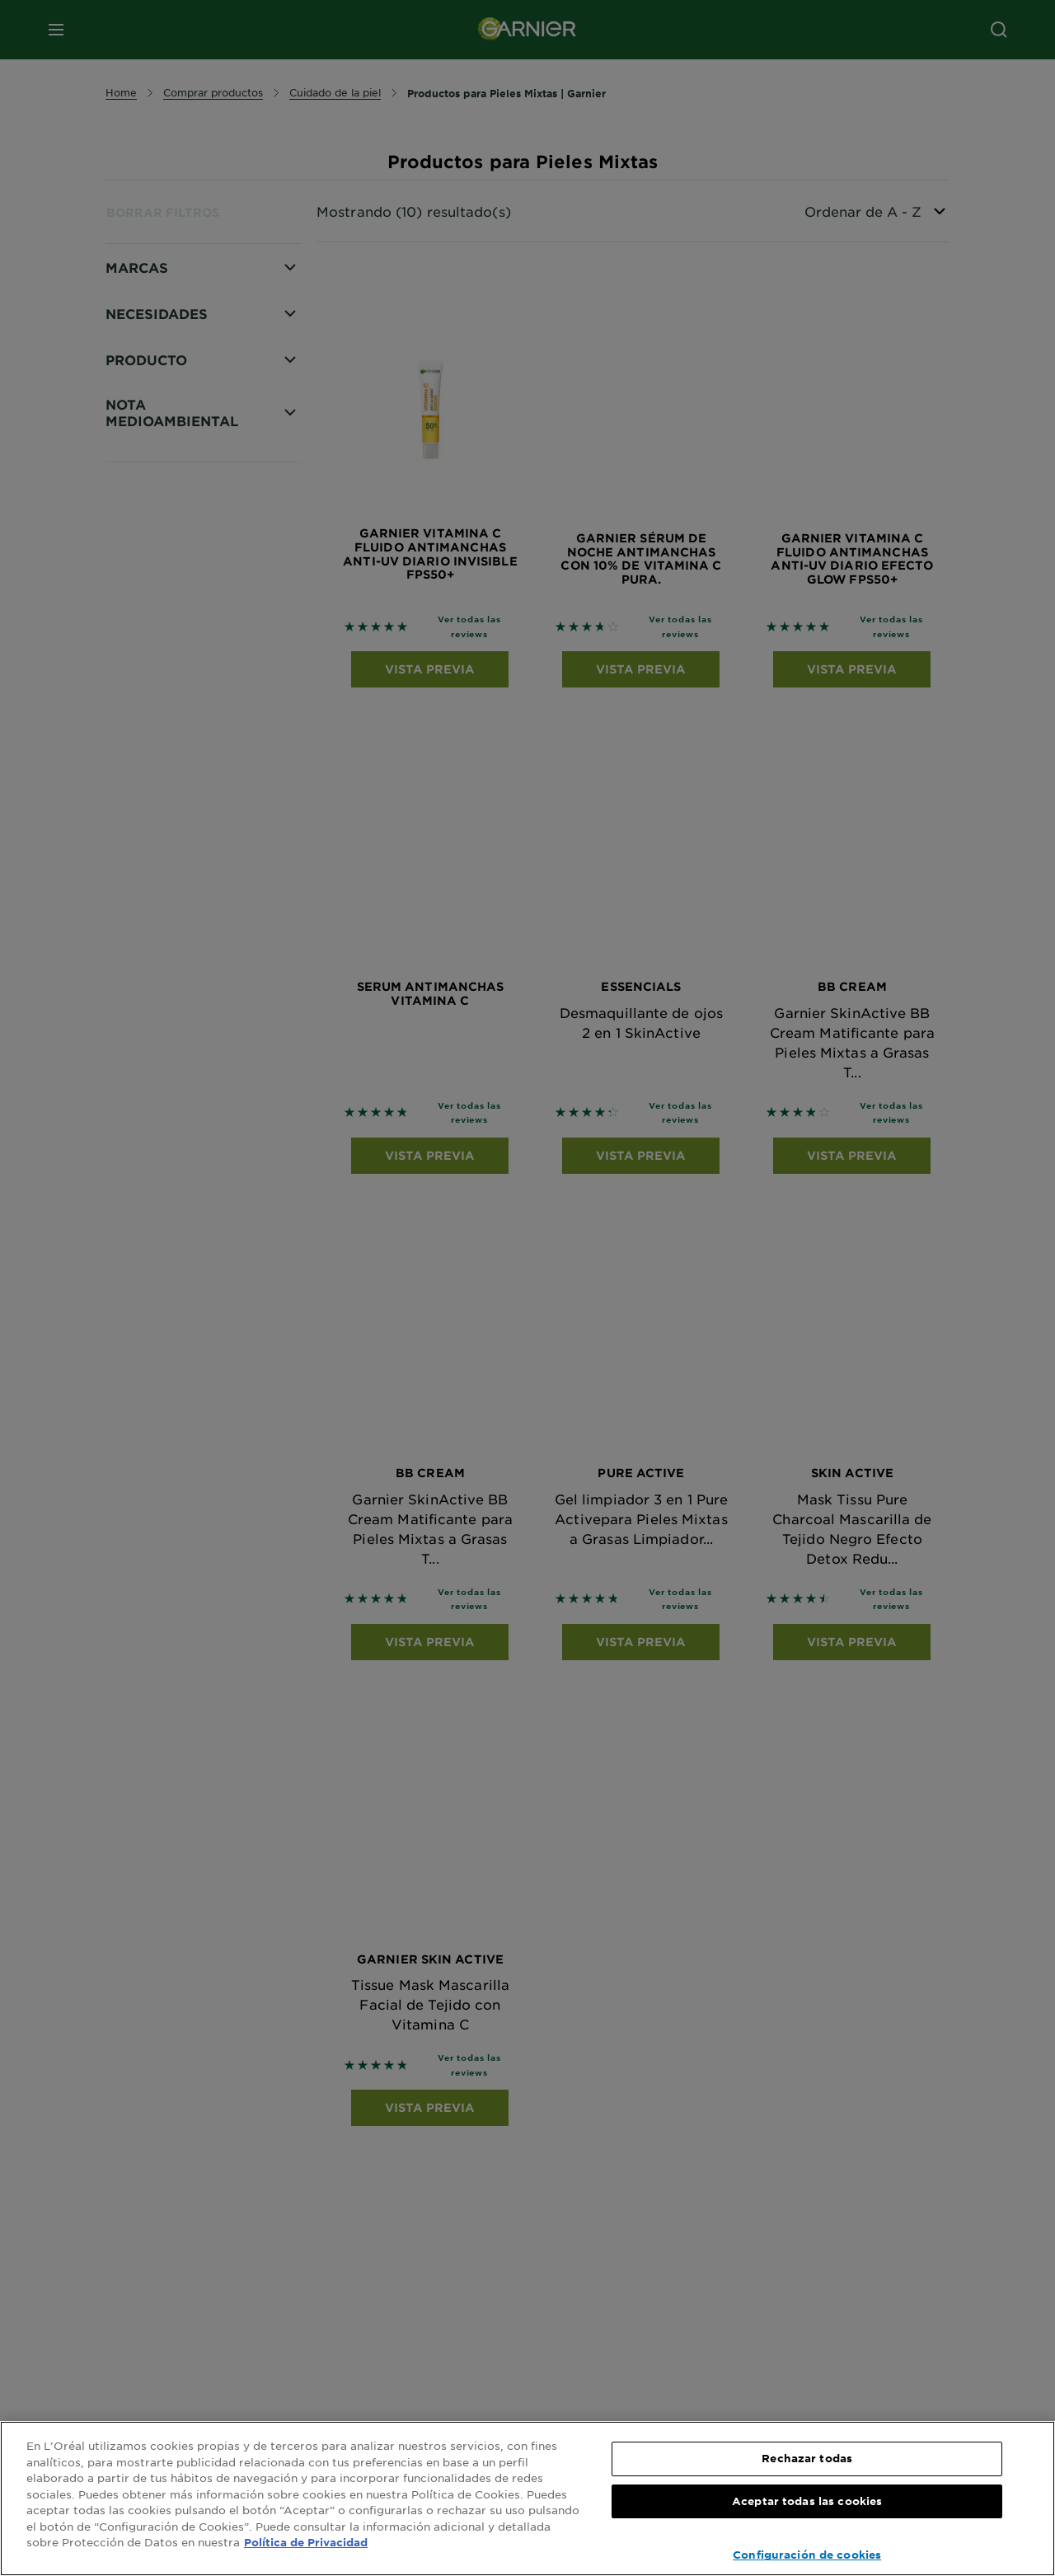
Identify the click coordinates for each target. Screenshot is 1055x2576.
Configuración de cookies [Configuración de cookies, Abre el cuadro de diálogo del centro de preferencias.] (807, 2554)
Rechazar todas (807, 2458)
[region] (527, 2498)
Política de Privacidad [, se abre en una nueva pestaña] (306, 2542)
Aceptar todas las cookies (807, 2501)
